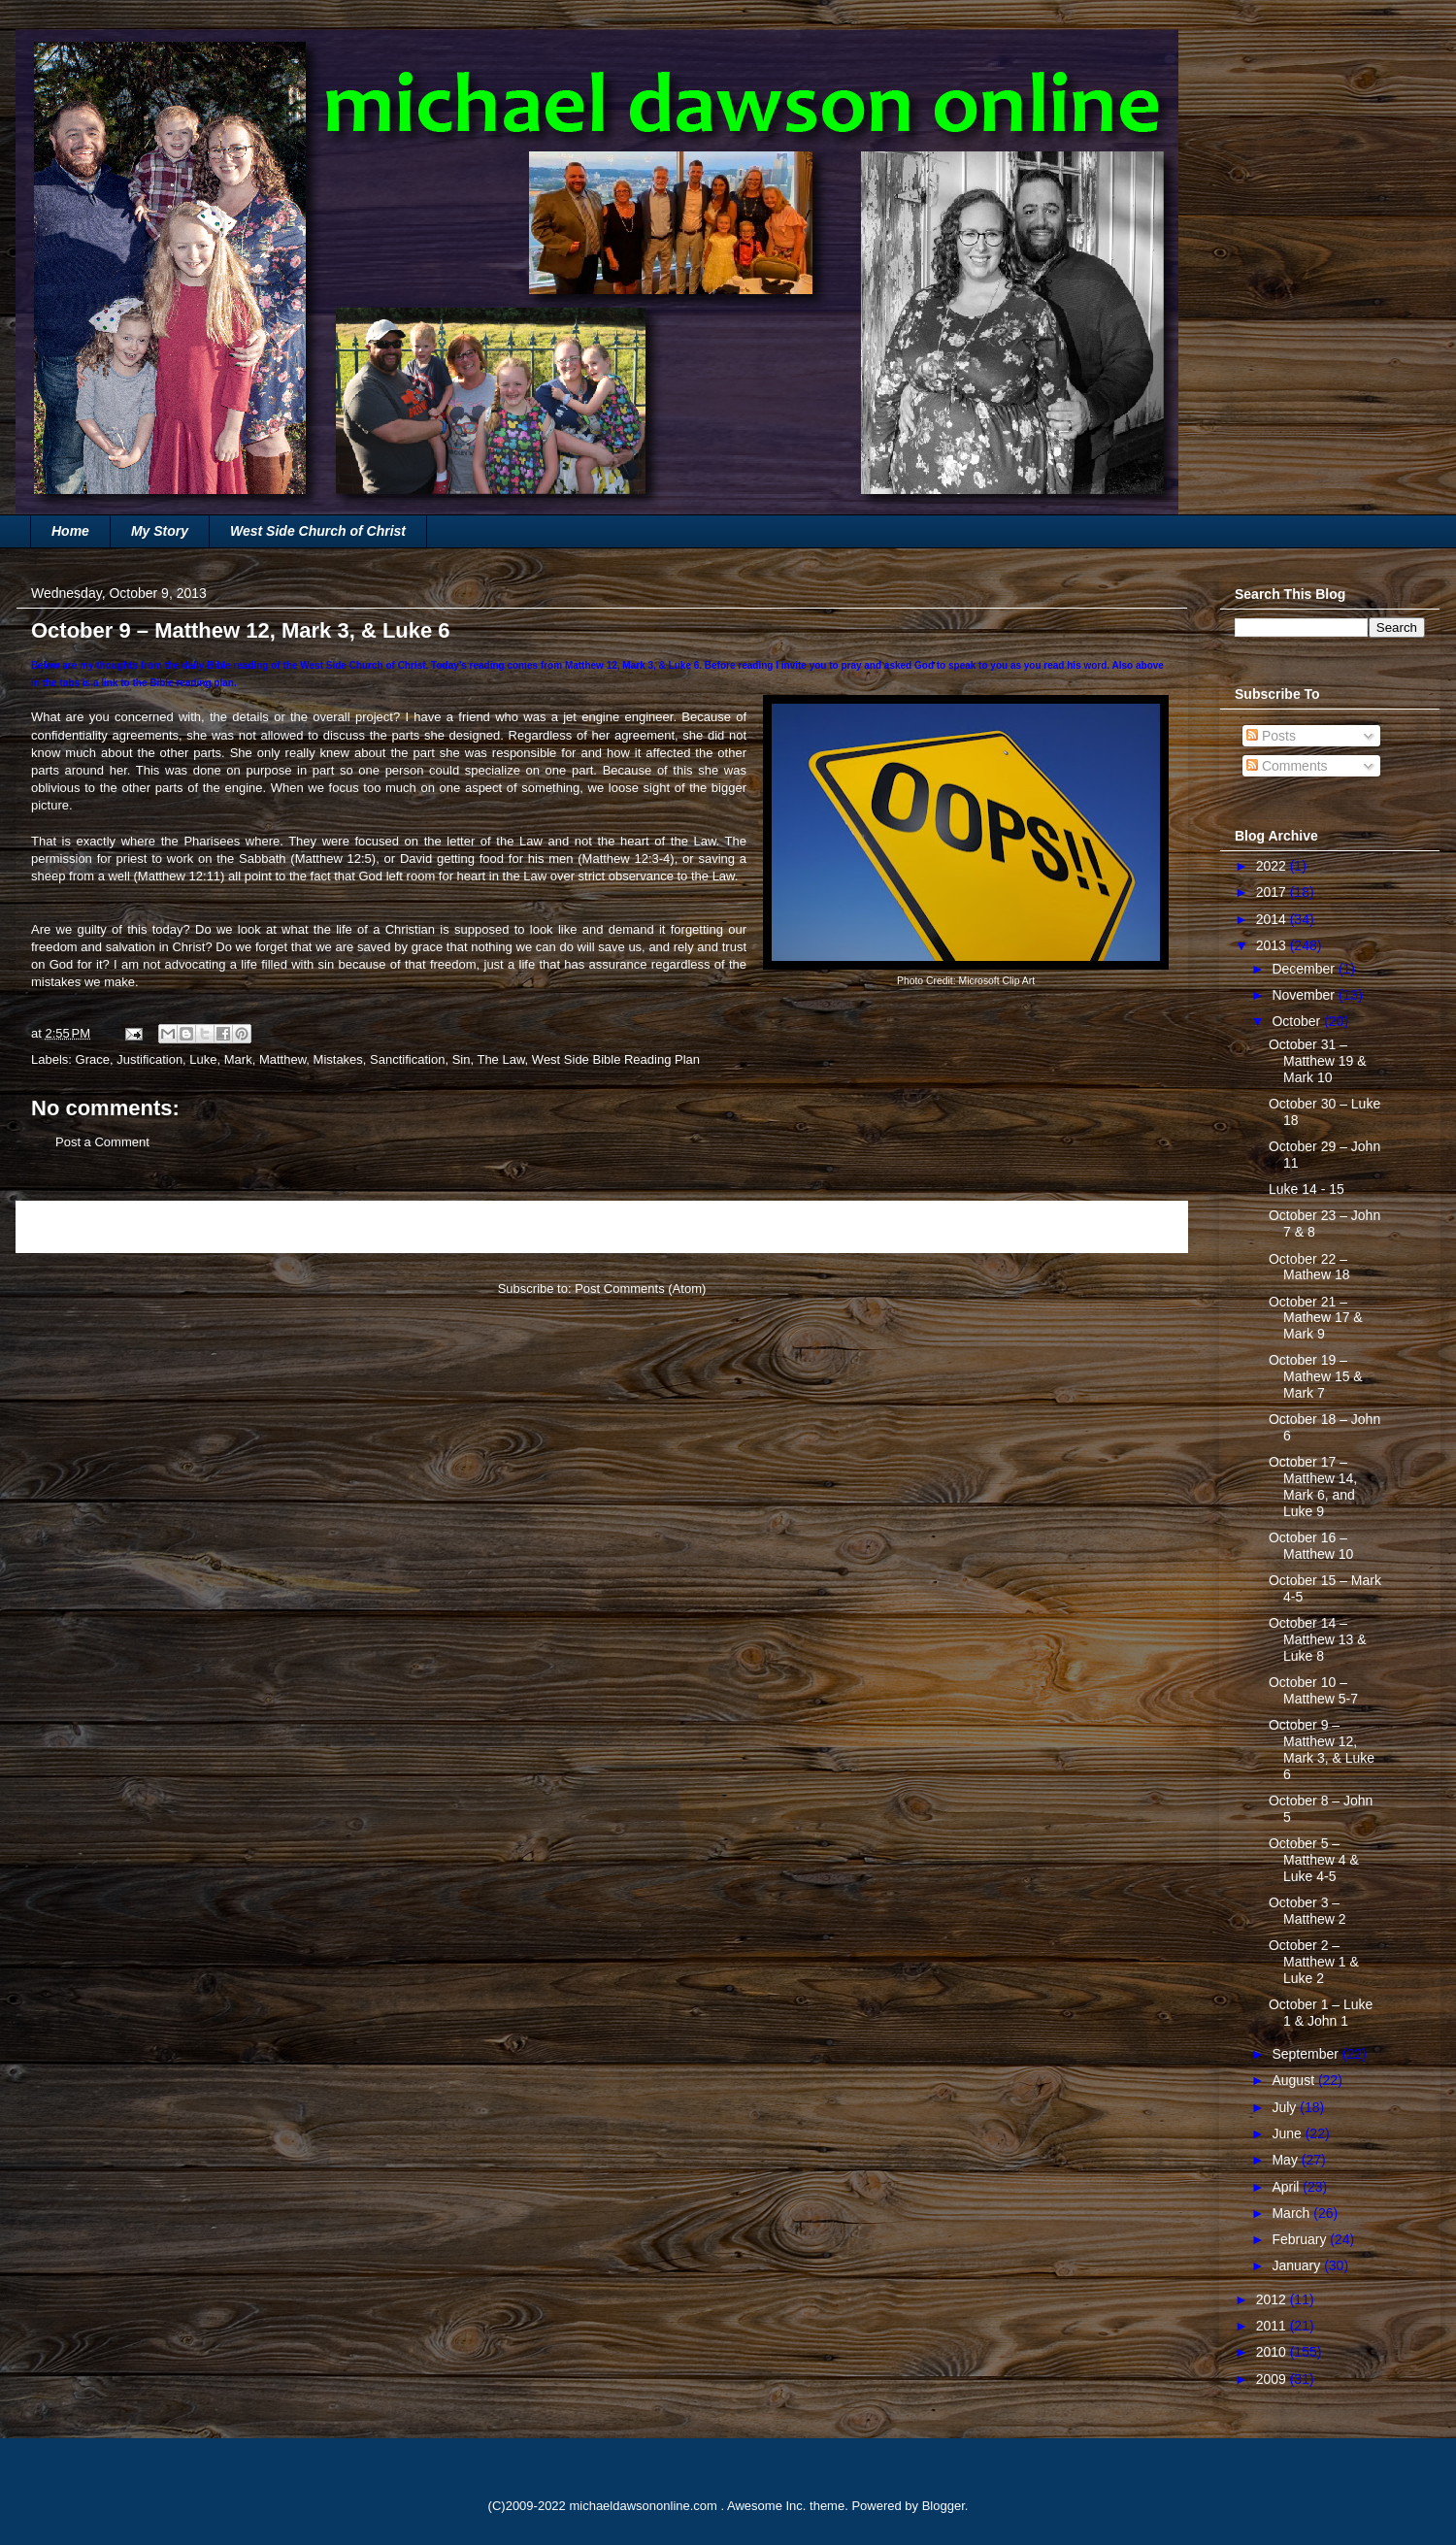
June (1288, 2133)
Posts (1271, 736)
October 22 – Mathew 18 (1309, 1267)
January (1298, 2265)
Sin (461, 1059)
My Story (159, 531)
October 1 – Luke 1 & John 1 (1321, 2013)
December (1305, 968)
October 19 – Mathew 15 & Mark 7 (1316, 1376)
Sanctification (407, 1059)
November (1305, 995)
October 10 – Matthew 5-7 (1313, 1690)
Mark (238, 1059)
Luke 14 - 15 (1306, 1189)
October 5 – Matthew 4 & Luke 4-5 (1314, 1859)
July (1286, 2107)
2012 (1273, 2299)
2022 (1273, 866)
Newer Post (70, 1226)
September (1306, 2054)
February (1301, 2239)
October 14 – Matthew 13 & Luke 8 (1318, 1639)
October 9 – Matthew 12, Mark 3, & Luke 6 (1321, 1749)
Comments (1287, 766)
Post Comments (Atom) (640, 1288)
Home (70, 531)
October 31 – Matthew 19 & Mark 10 (1318, 1061)
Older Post (1137, 1226)
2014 (1273, 919)
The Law (500, 1059)
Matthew (282, 1059)
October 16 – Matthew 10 (1311, 1546)
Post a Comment (102, 1142)
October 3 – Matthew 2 (1307, 1911)
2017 (1273, 892)
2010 (1273, 2352)
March (1292, 2213)
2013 (1273, 945)
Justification (149, 1059)
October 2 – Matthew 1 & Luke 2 (1314, 1961)
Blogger (943, 2505)
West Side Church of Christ (318, 531)
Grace (93, 1059)
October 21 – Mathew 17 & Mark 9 (1316, 1318)
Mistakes (338, 1059)
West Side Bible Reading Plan (616, 1059)
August (1294, 2080)
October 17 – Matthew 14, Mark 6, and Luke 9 (1313, 1486)
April (1287, 2187)
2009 (1273, 2379)
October (1298, 1021)
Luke (202, 1059)
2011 (1273, 2325)
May (1286, 2159)
